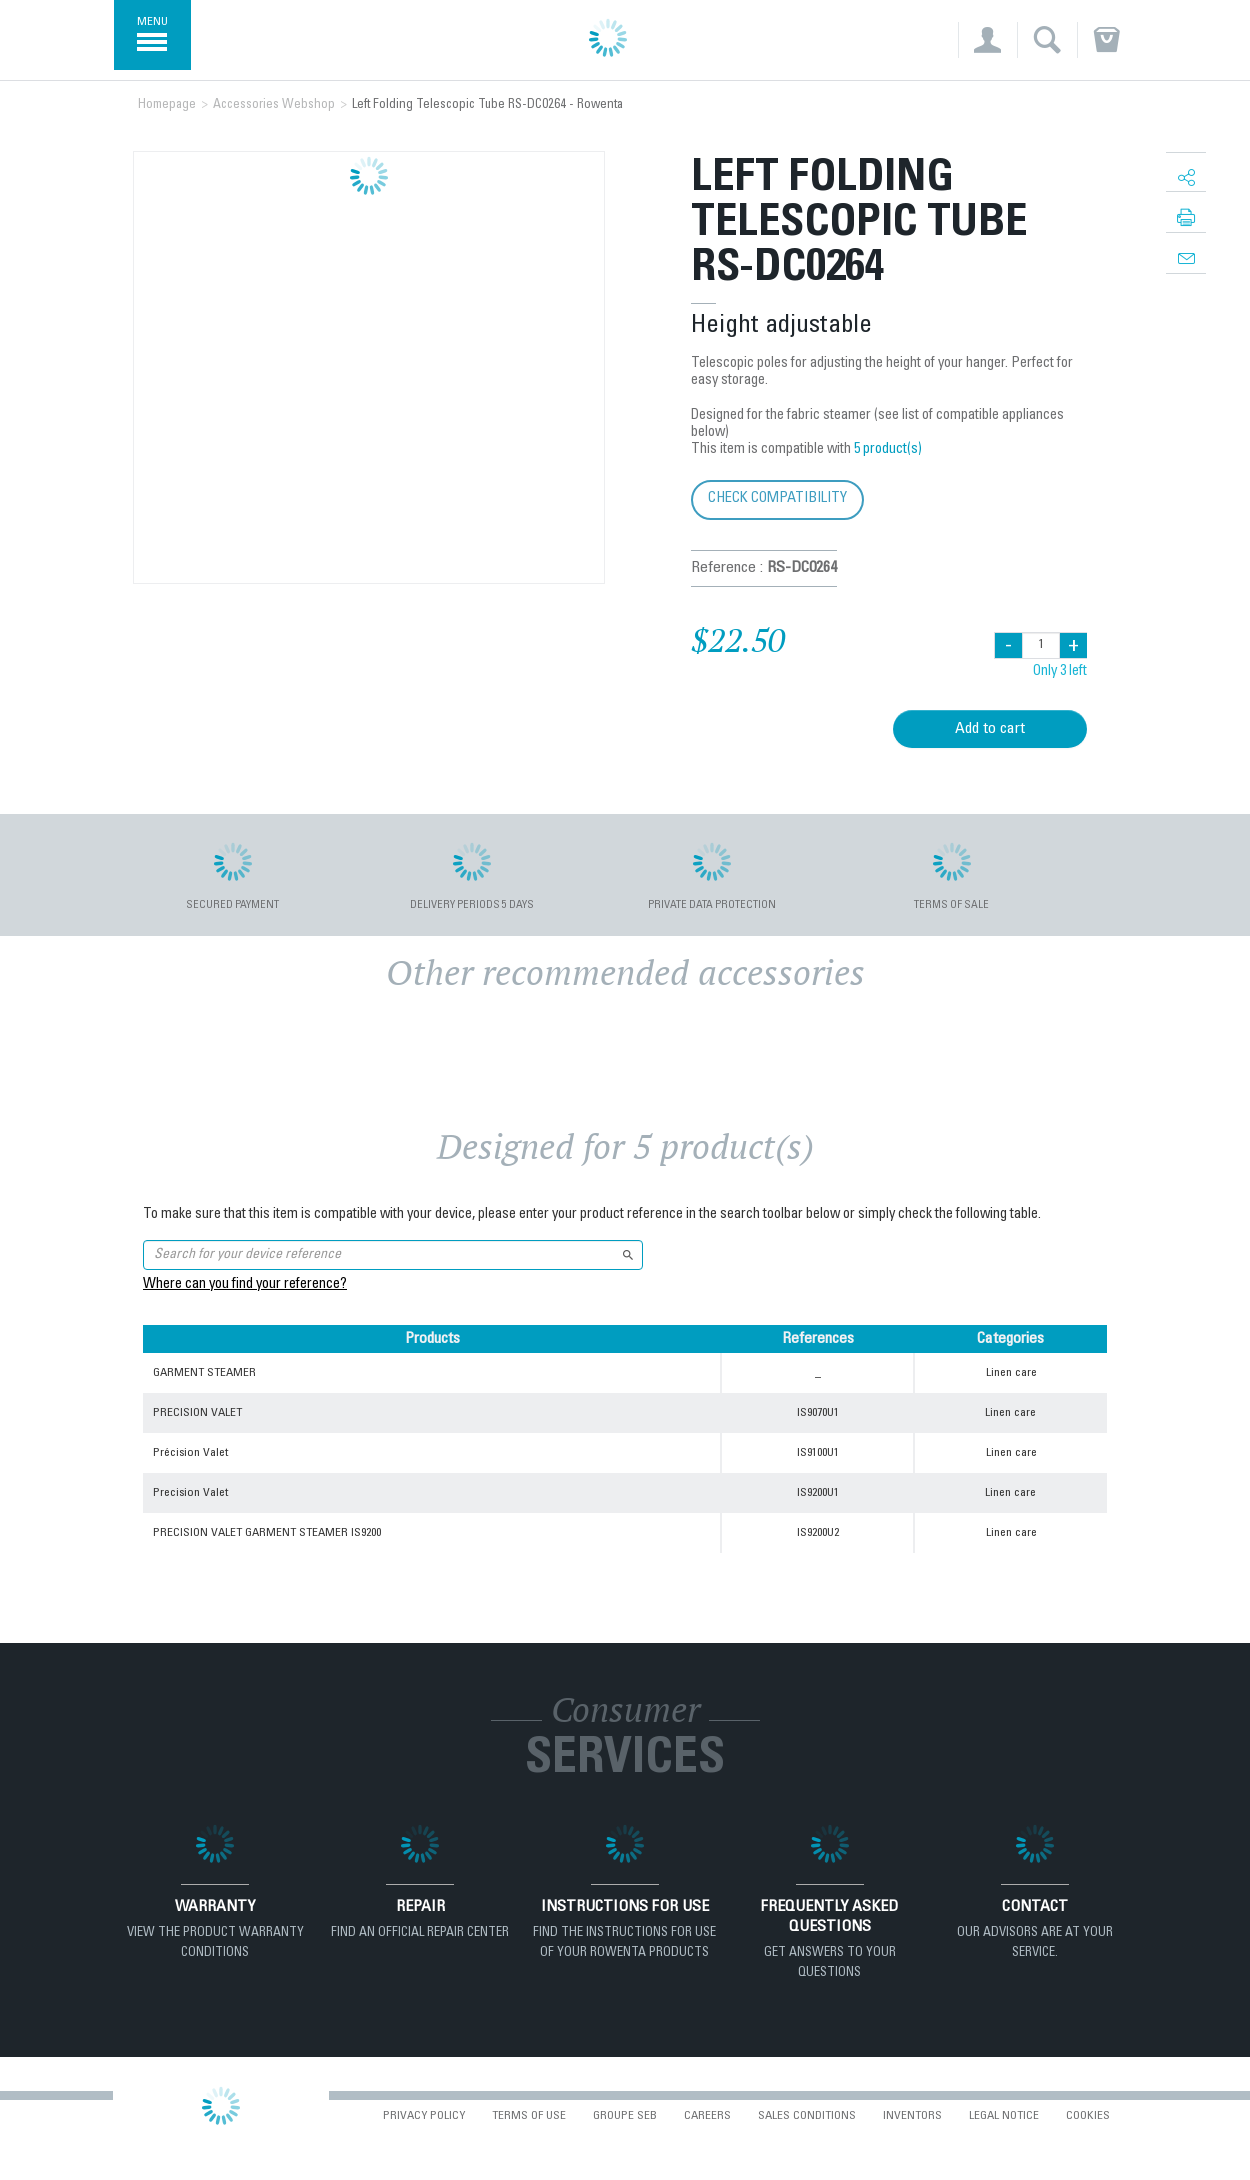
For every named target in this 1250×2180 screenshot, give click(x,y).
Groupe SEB (625, 2116)
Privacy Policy (424, 2116)
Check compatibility (777, 498)
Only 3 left (1060, 672)
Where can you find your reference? (245, 1285)
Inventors (912, 2116)
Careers (707, 2116)
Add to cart (990, 729)
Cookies (1088, 2116)
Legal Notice (1004, 2116)
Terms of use (529, 2116)
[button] (987, 40)
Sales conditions (807, 2116)
